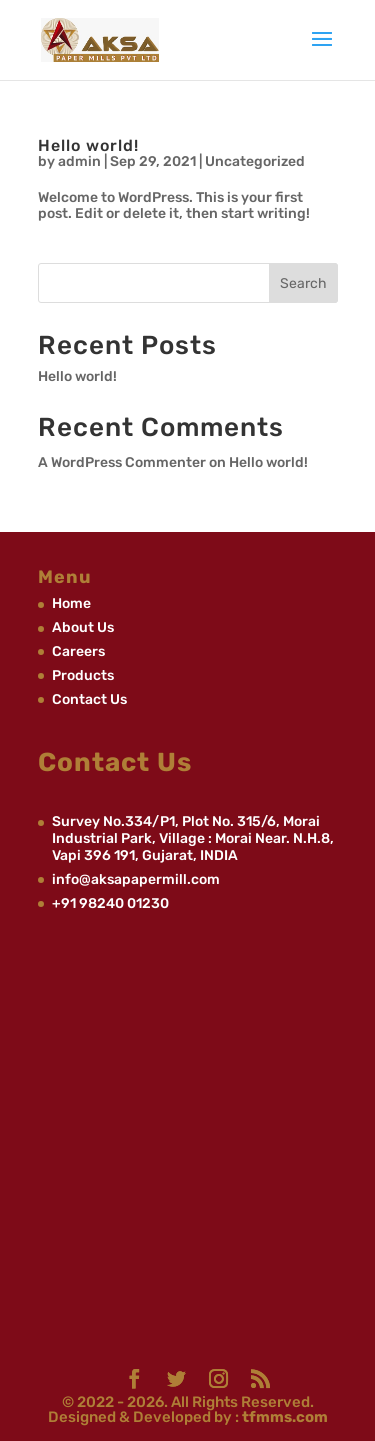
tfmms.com (283, 1417)
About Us (83, 627)
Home (71, 603)
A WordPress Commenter (122, 462)
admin (79, 161)
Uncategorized (255, 161)
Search (303, 283)
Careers (78, 651)
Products (83, 675)
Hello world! (88, 145)
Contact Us (89, 699)
